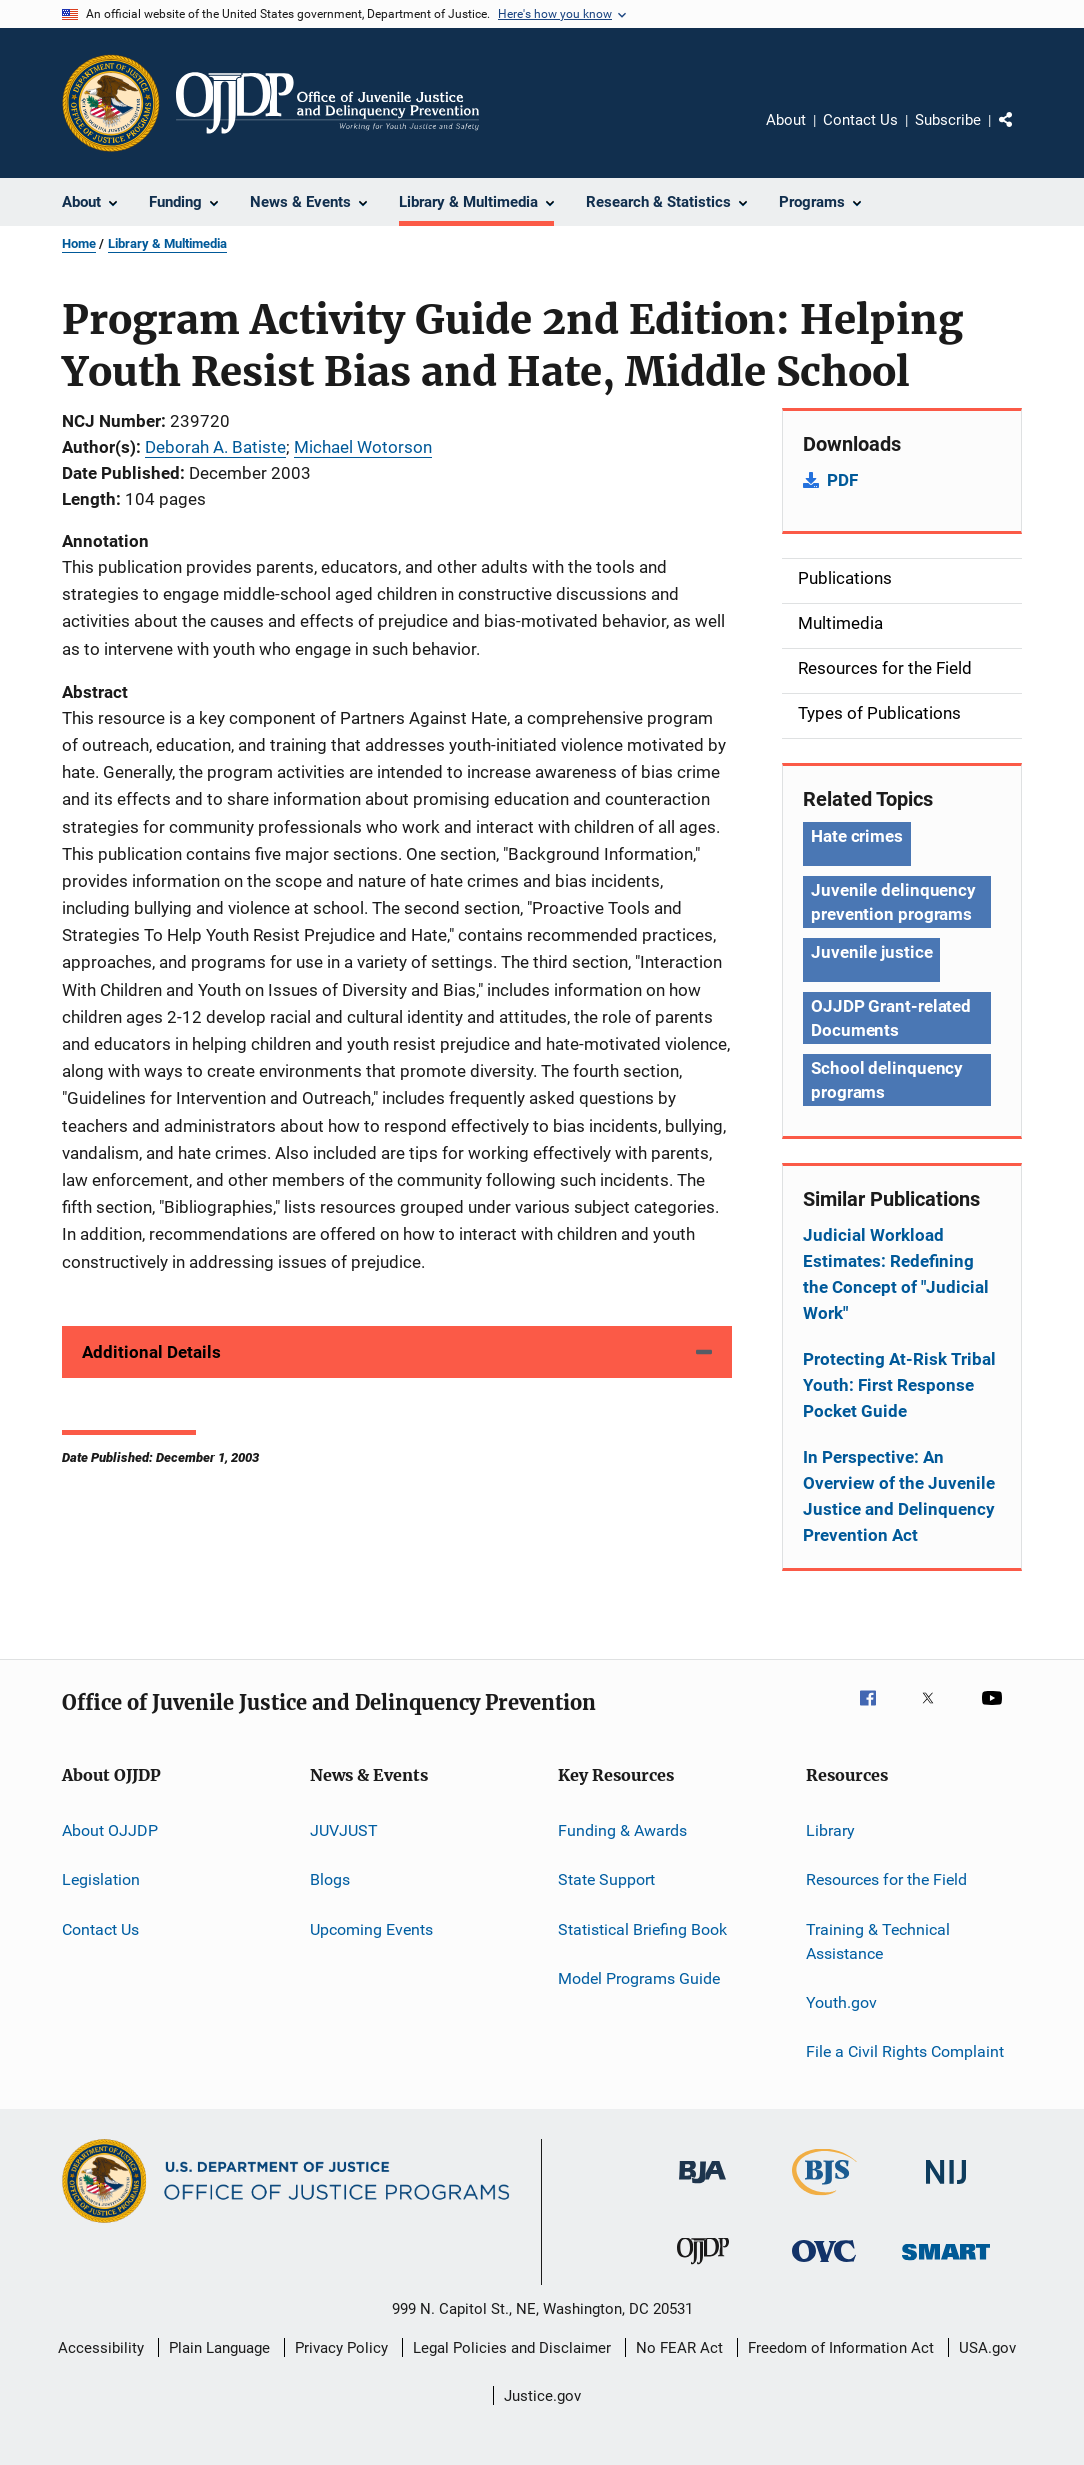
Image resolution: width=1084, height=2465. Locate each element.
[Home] (327, 103)
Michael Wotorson (363, 447)
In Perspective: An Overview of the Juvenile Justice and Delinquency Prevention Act (899, 1496)
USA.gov (987, 2348)
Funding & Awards (622, 1830)
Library (830, 1830)
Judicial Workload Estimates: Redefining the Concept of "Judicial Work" (896, 1274)
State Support (606, 1879)
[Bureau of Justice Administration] (702, 2187)
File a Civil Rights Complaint (905, 2051)
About (786, 120)
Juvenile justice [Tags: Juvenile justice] (871, 952)
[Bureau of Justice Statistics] (824, 2199)
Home (79, 243)
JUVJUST (344, 1830)
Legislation (101, 1879)
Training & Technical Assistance (878, 1941)
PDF (842, 480)
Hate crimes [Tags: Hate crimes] (857, 836)
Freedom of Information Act (841, 2348)
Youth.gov (841, 2002)
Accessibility (101, 2348)
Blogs (330, 1879)
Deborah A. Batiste (215, 447)
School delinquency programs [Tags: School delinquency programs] (887, 1080)
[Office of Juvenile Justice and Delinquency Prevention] (703, 2268)
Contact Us (860, 120)
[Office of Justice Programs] (111, 103)
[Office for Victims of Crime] (824, 2265)
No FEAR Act (679, 2348)
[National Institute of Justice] (946, 2187)
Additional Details (151, 1352)
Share (1022, 134)
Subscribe (948, 120)
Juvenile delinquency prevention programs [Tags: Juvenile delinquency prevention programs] (893, 902)
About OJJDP (110, 1830)
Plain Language (219, 2348)
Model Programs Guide (639, 1978)
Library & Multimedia (167, 243)
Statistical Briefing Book (642, 1929)
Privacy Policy (341, 2348)
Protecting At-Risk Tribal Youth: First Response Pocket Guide (899, 1385)
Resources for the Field (886, 1879)
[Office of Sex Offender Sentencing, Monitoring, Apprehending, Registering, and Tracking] (946, 2263)
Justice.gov (542, 2396)
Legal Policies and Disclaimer (512, 2348)
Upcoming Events (371, 1929)
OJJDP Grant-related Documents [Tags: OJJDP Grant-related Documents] (891, 1018)
